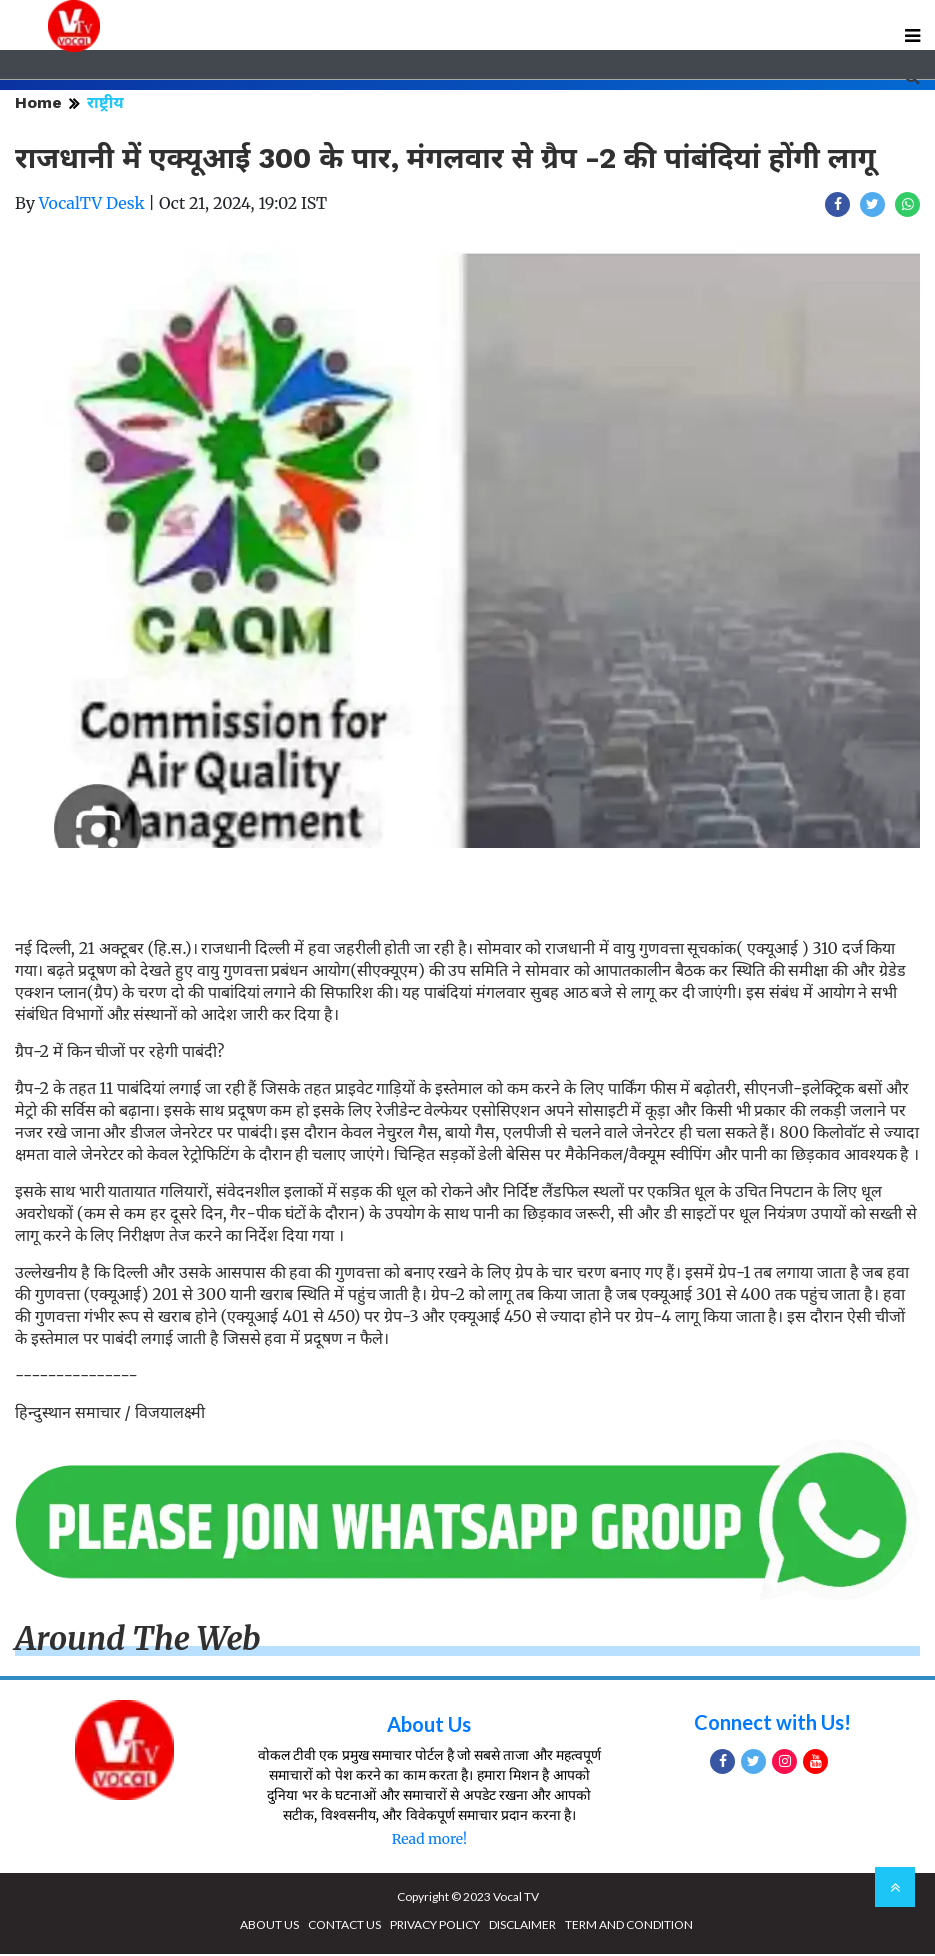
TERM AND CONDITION (629, 1926)
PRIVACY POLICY (435, 1926)
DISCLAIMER (522, 1926)
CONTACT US (344, 1926)
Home (38, 104)
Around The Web (138, 1640)
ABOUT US (269, 1926)
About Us (429, 1726)
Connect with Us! (772, 1724)
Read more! (429, 1841)
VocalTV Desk (92, 205)
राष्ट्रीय (105, 104)
